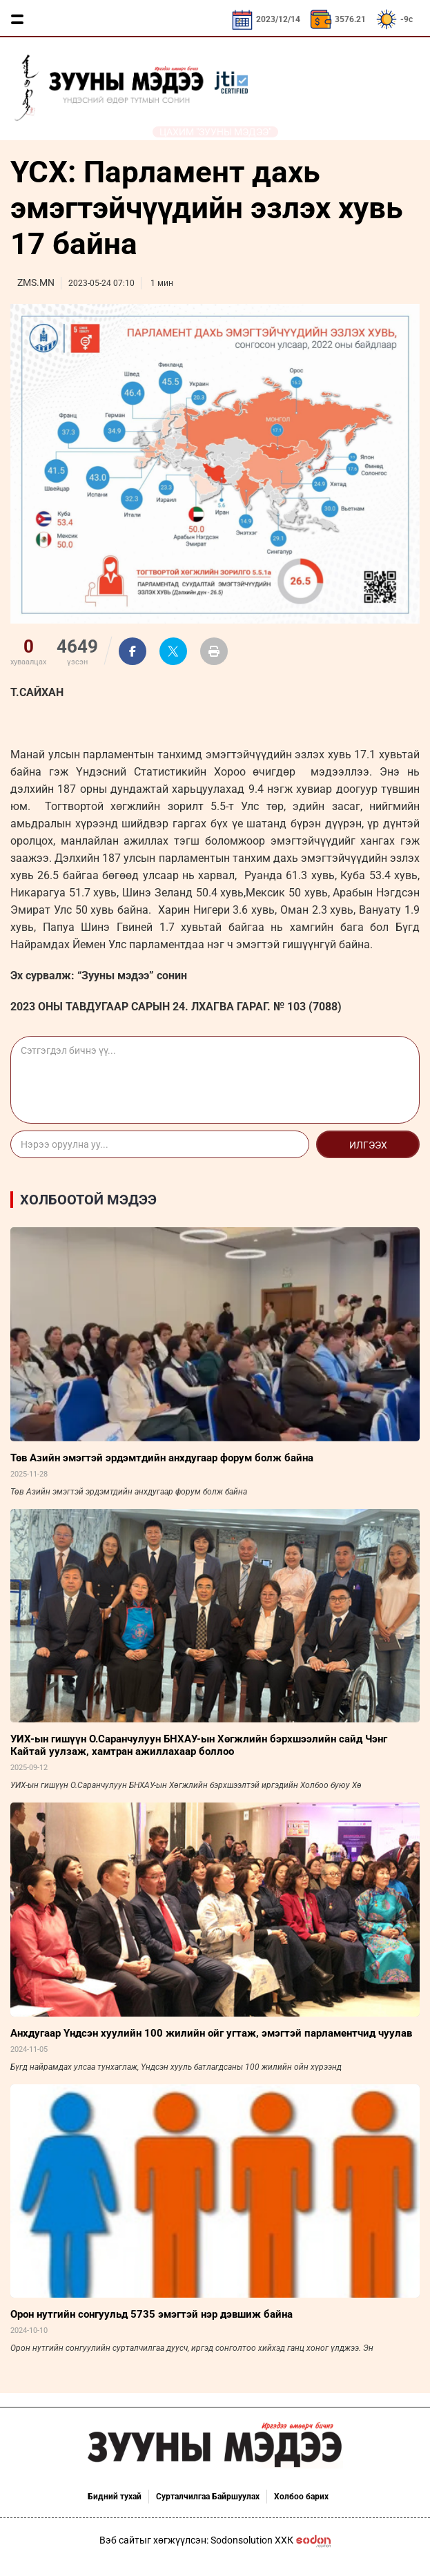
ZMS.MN (36, 282)
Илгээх (368, 1145)
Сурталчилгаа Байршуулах (208, 2496)
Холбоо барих (301, 2496)
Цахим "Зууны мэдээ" (215, 131)
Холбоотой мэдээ (88, 1199)
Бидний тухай (114, 2496)
